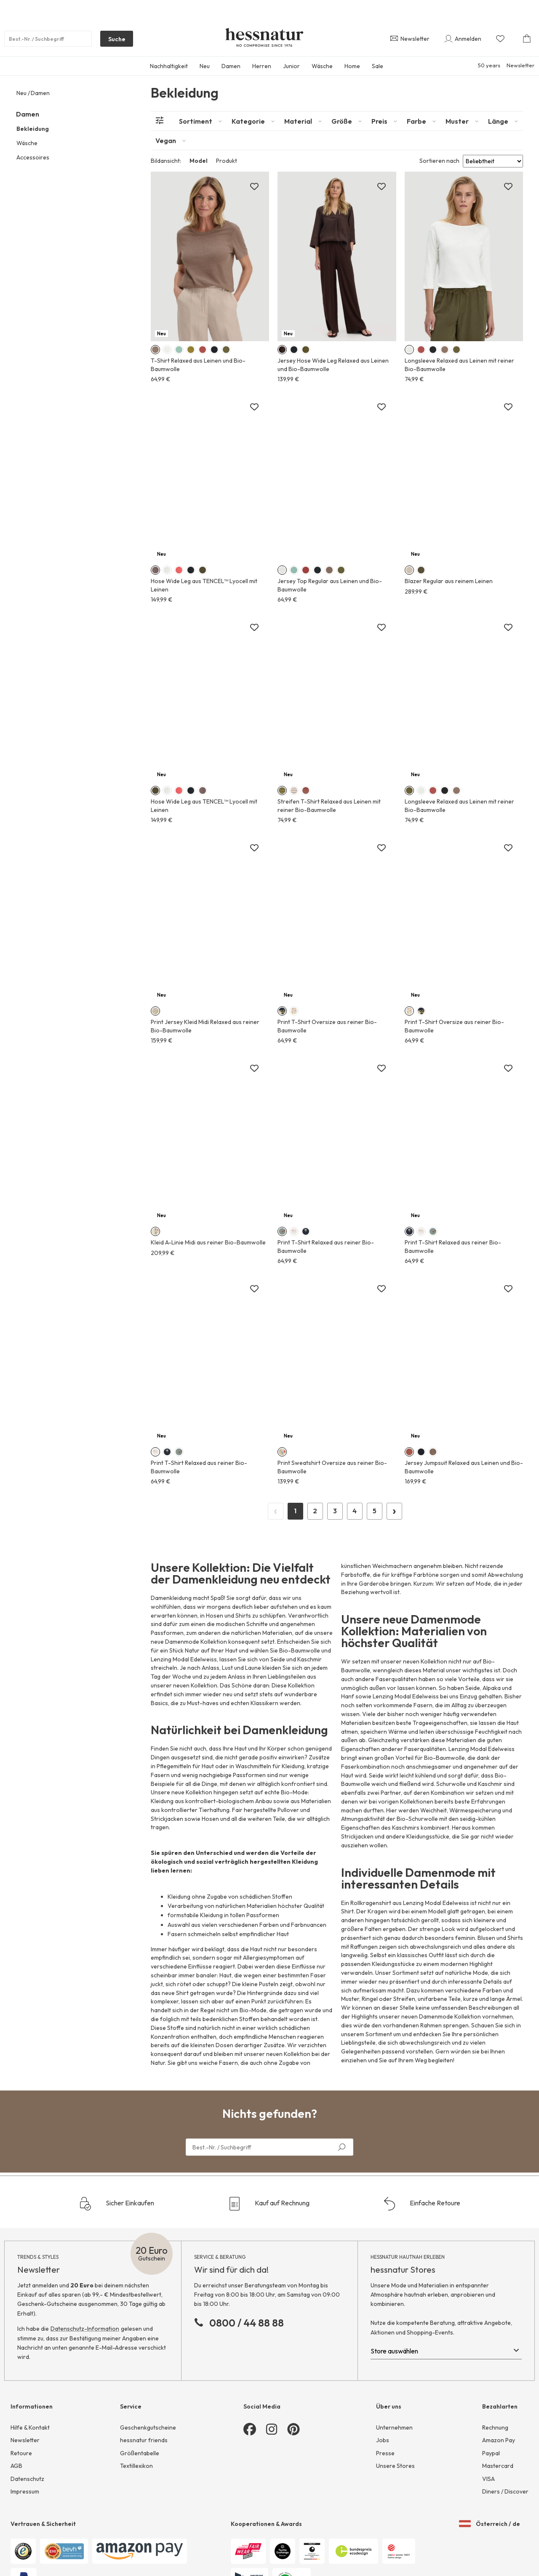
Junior (291, 66)
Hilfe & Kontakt (30, 2427)
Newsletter (520, 65)
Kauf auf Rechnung (269, 2203)
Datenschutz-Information (85, 2328)
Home (352, 66)
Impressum (25, 2491)
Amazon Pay (498, 2440)
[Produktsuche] (48, 39)
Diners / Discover (505, 2491)
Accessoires (32, 157)
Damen (230, 66)
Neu (205, 66)
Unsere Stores (395, 2466)
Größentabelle (139, 2453)
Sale (377, 66)
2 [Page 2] (315, 1511)
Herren (261, 66)
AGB (16, 2466)
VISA (488, 2479)
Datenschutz (27, 2479)
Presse (385, 2453)
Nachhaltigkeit (169, 66)
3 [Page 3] (335, 1511)
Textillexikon (136, 2466)
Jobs (382, 2440)
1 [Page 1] (295, 1511)
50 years (489, 65)
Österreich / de (489, 2524)
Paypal (491, 2453)
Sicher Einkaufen (116, 2203)
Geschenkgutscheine (148, 2427)
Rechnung (495, 2427)
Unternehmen (394, 2427)
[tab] (200, 121)
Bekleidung (32, 129)
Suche (112, 40)
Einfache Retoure (421, 2203)
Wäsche (322, 66)
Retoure (21, 2453)
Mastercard (497, 2466)
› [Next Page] (394, 1510)
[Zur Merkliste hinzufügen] (254, 186)
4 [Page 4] (354, 1511)
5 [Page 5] (374, 1511)
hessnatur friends (144, 2440)
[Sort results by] (493, 161)
